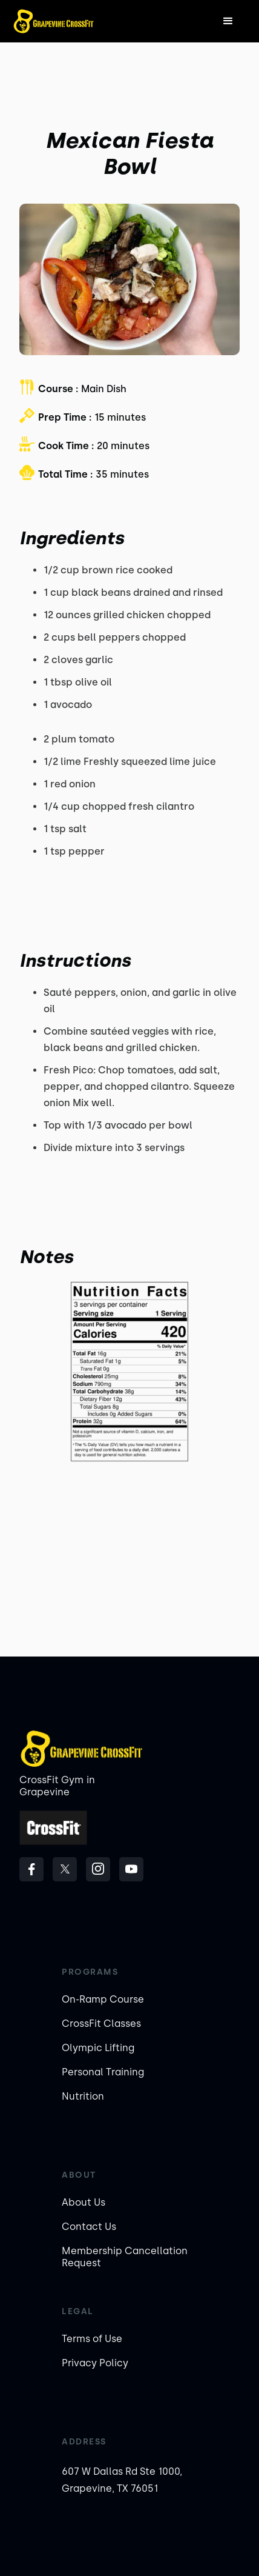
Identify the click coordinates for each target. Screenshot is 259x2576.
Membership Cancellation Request (125, 2257)
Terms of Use (92, 2338)
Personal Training (103, 2072)
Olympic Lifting (98, 2048)
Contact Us (89, 2226)
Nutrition (83, 2096)
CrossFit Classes (101, 2023)
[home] (53, 21)
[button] (228, 21)
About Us (83, 2202)
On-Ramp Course (103, 1999)
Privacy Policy (95, 2363)
